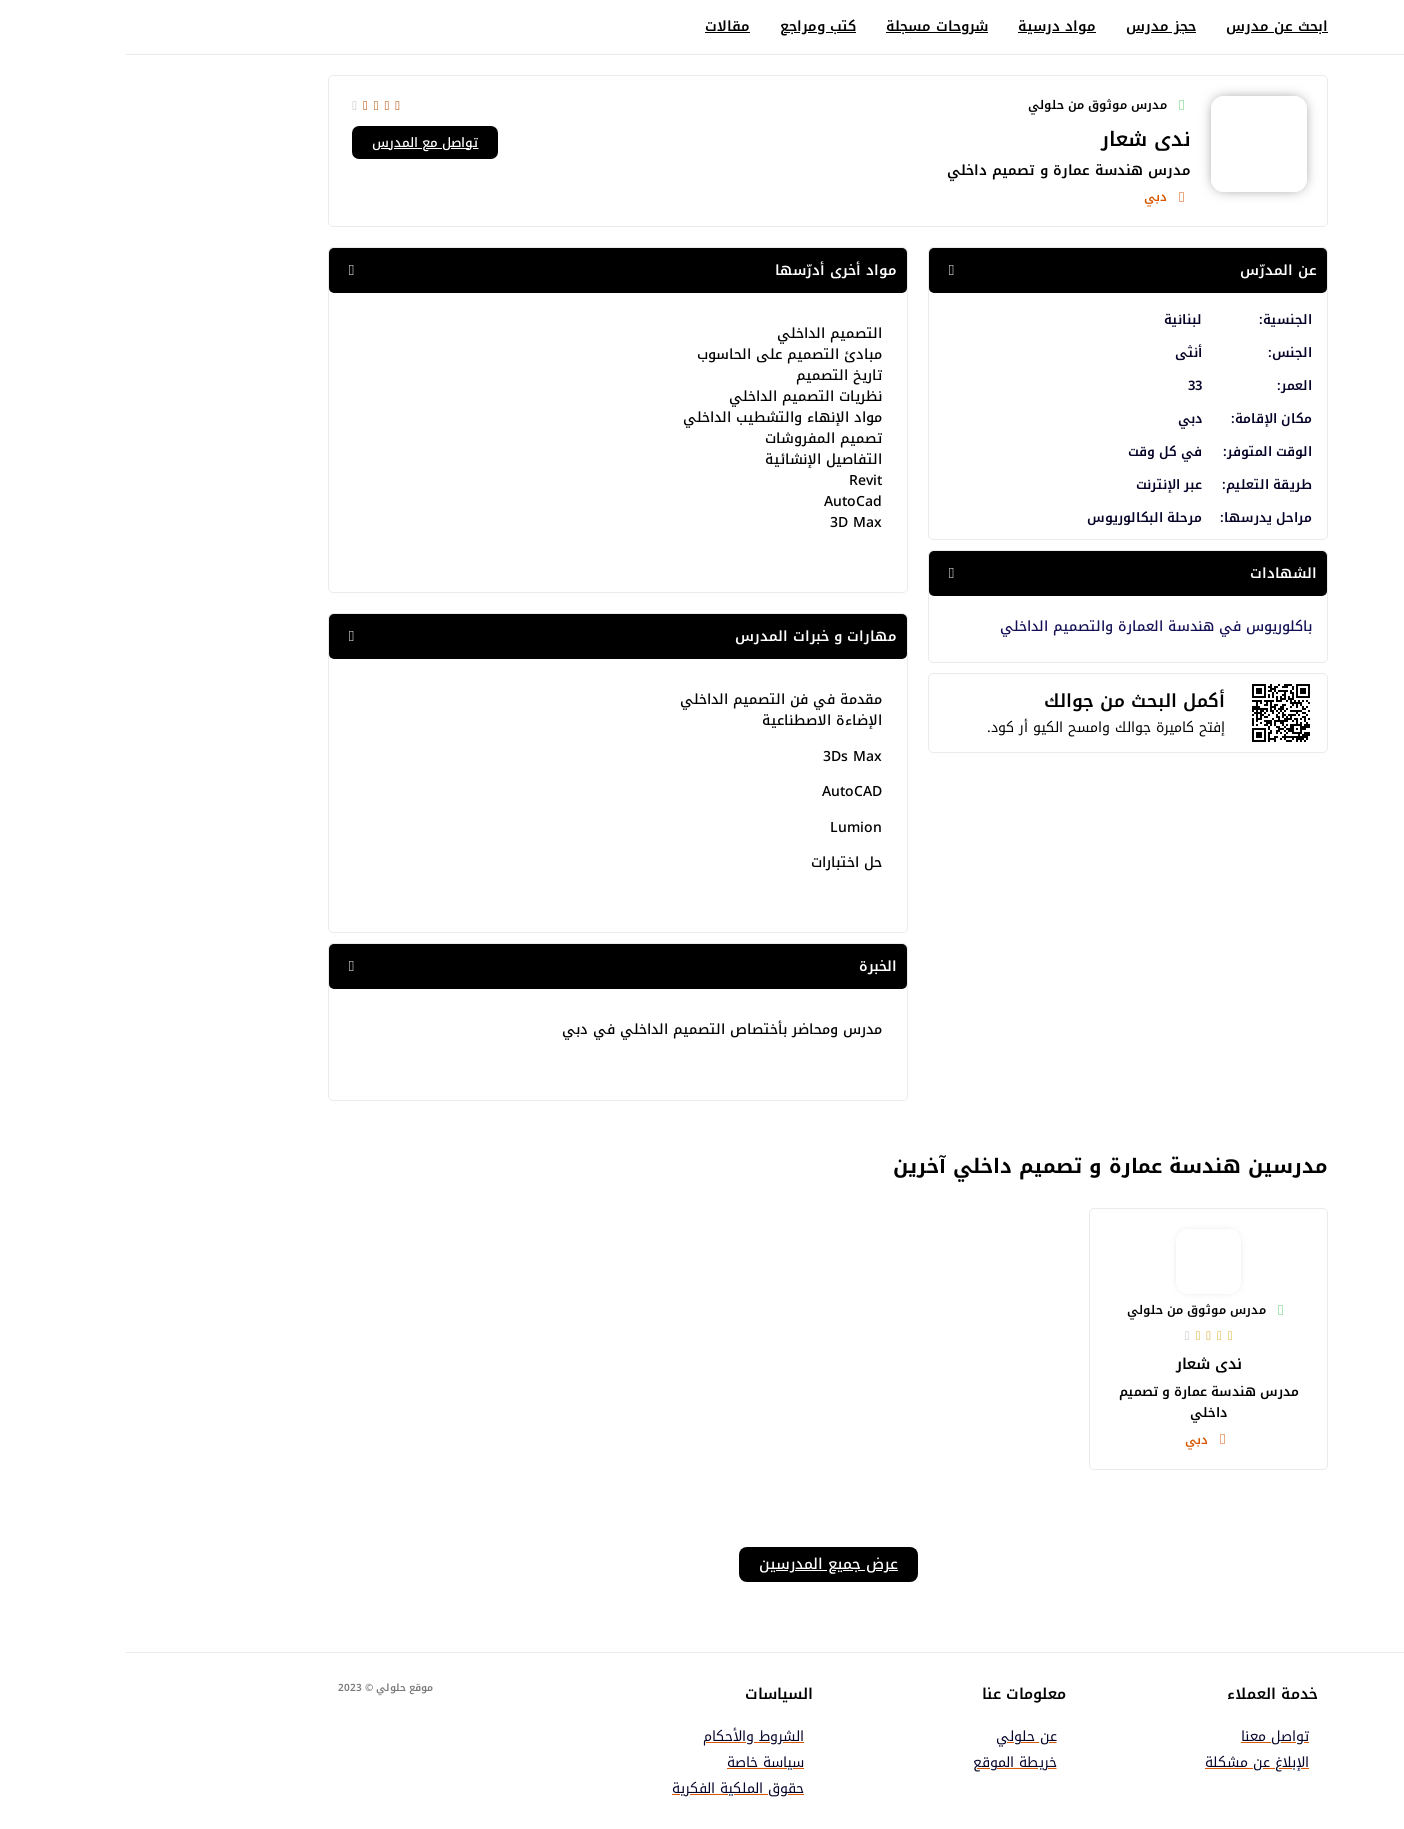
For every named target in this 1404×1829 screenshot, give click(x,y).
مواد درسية (931, 27)
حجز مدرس (1035, 27)
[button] (1002, 270)
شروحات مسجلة (811, 27)
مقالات (601, 27)
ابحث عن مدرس (1151, 27)
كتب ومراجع (692, 27)
